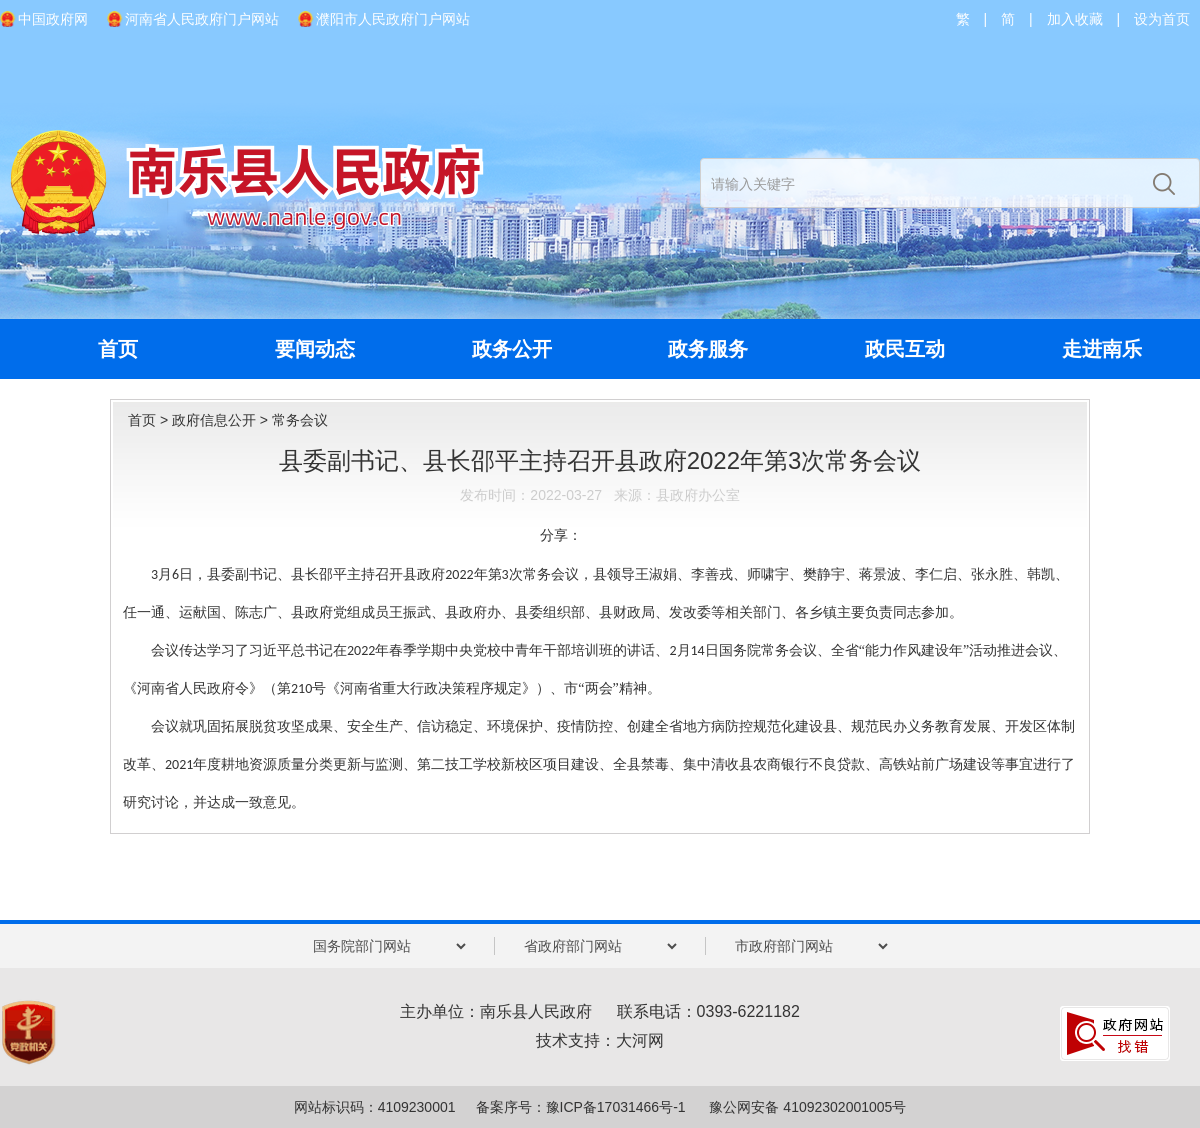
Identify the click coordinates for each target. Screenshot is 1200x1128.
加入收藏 (1075, 19)
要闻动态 (315, 349)
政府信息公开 (214, 420)
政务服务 (708, 349)
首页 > (150, 420)
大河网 (640, 1040)
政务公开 (512, 349)
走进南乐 (1102, 349)
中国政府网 (53, 19)
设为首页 (1162, 19)
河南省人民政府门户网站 (202, 19)
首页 (118, 349)
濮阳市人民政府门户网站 (393, 19)
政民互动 (905, 349)
